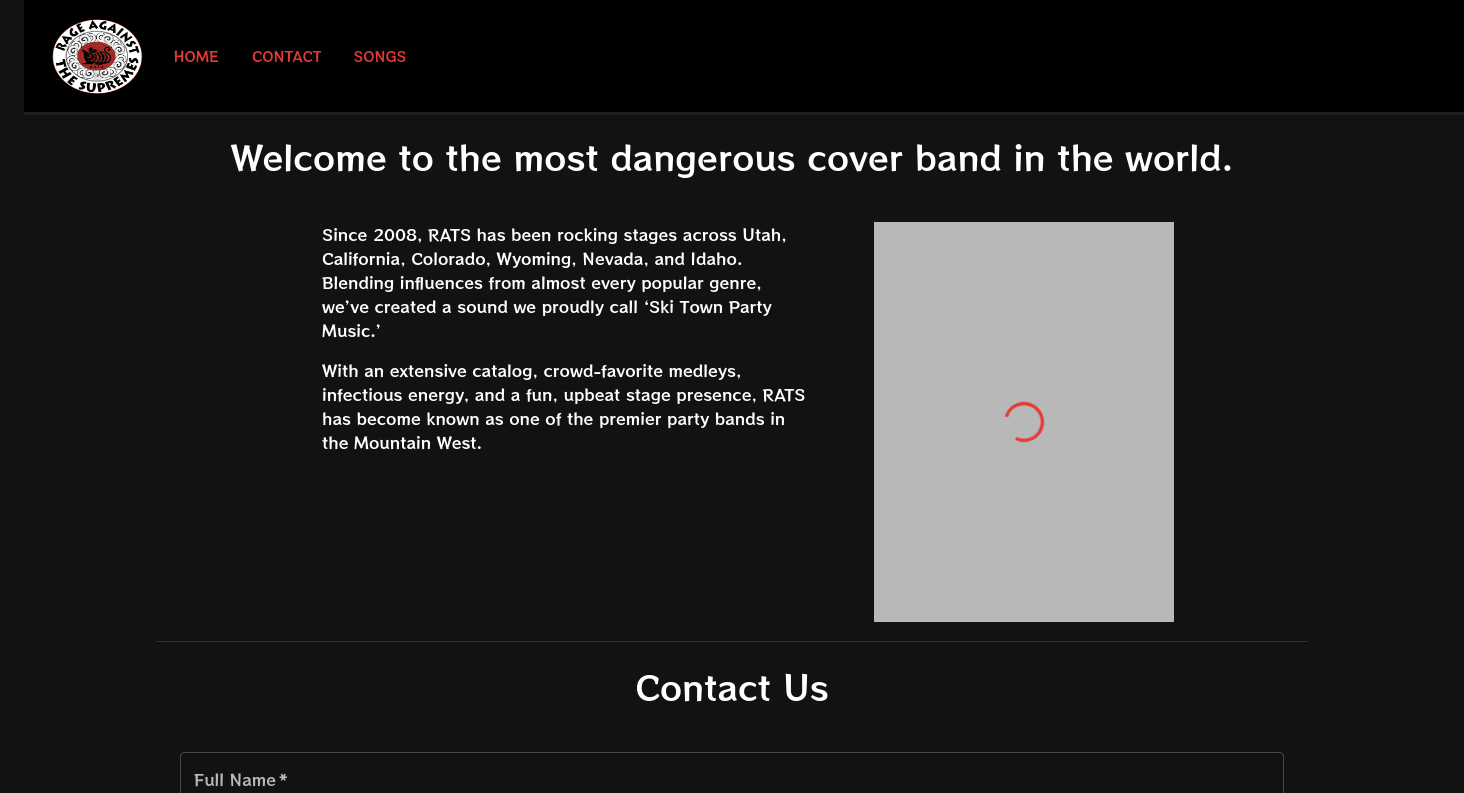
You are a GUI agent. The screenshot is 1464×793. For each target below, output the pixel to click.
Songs (380, 56)
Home (196, 56)
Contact (287, 56)
